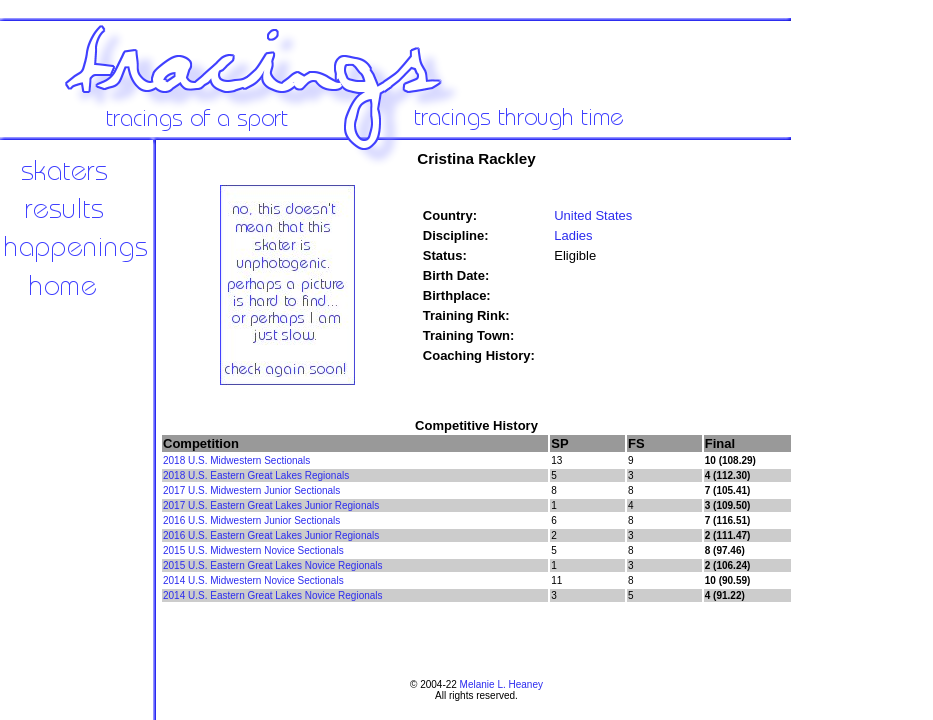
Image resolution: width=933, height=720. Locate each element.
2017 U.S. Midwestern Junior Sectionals (251, 490)
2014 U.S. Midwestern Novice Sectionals (253, 580)
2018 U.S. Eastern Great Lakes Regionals (256, 475)
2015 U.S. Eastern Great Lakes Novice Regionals (273, 565)
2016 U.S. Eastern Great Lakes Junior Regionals (271, 535)
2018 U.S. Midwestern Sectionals (236, 460)
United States (593, 215)
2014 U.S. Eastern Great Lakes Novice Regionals (273, 595)
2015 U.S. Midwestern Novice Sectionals (253, 550)
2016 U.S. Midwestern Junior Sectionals (251, 520)
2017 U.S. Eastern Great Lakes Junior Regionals (271, 505)
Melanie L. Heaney (501, 684)
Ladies (573, 235)
